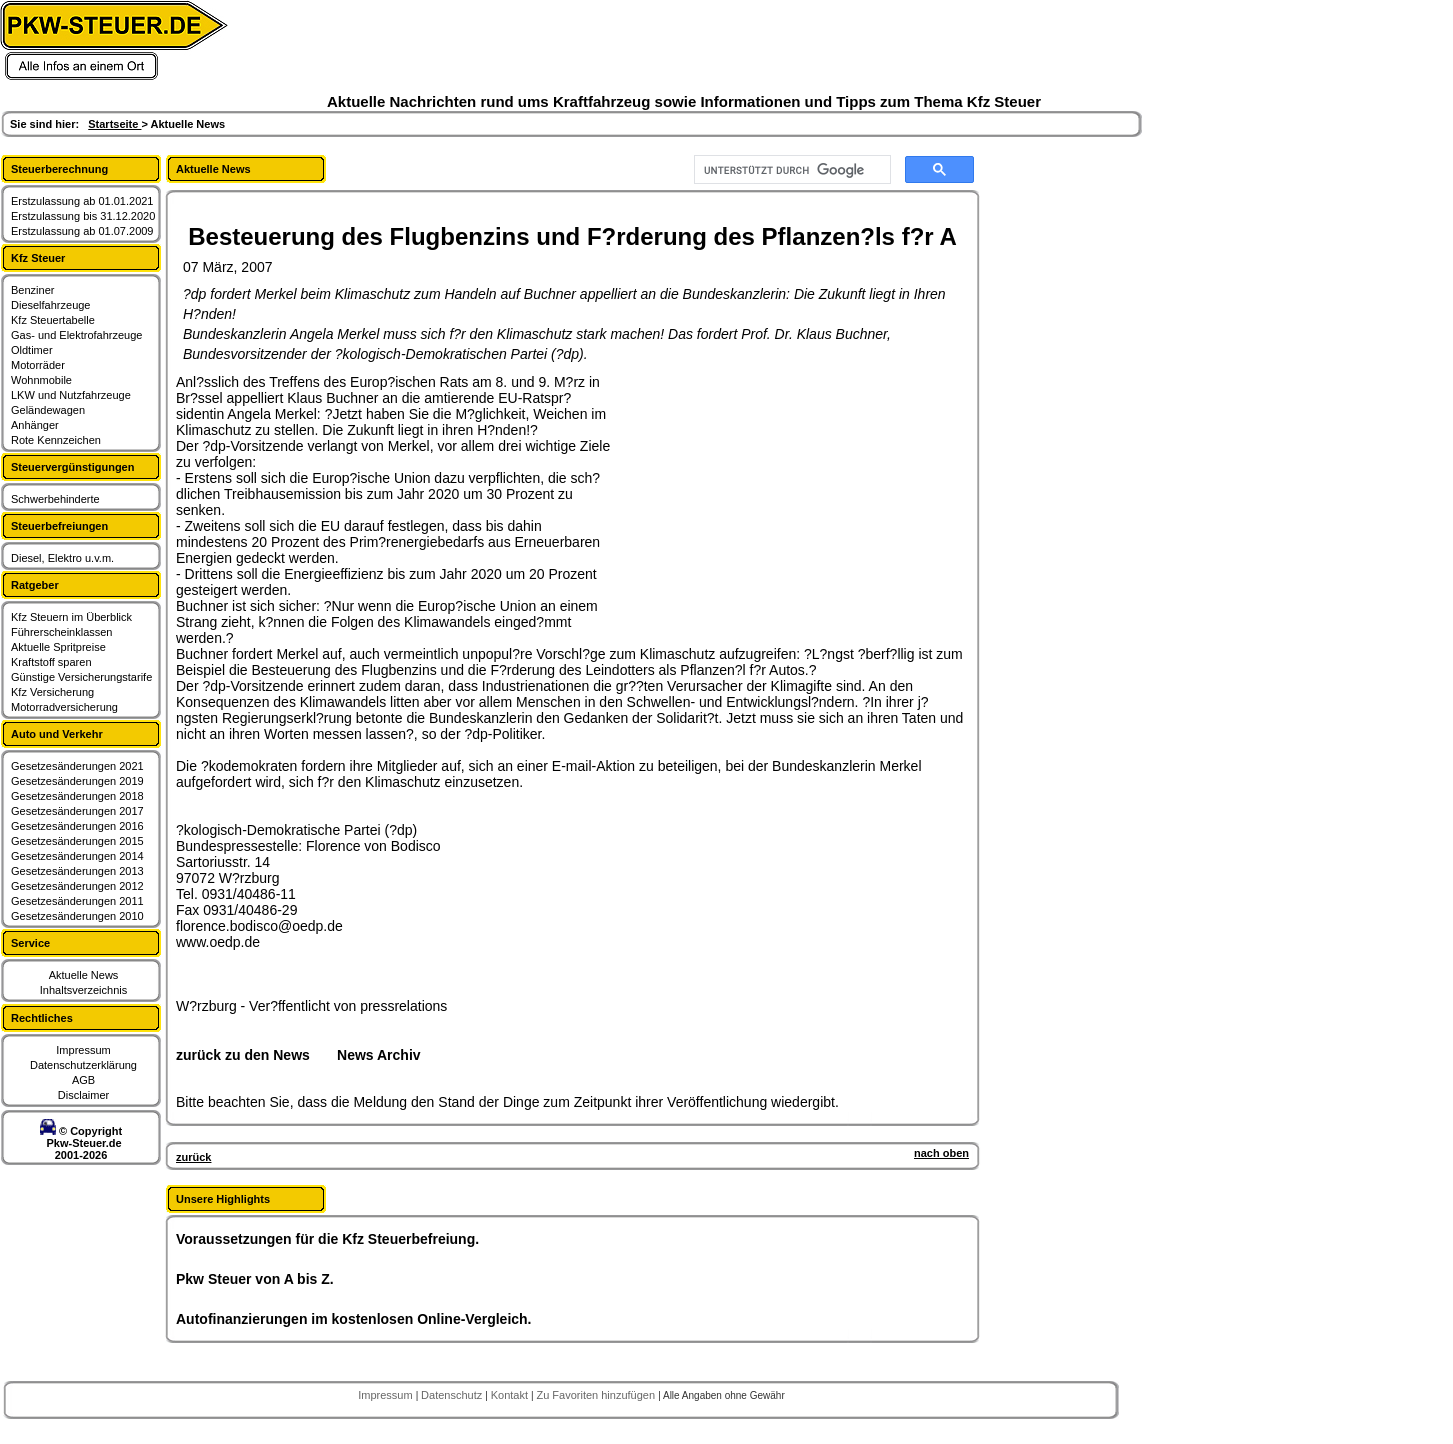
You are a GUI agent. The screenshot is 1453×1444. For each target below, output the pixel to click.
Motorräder (38, 365)
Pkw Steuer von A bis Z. (255, 1279)
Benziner (32, 290)
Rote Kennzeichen (56, 440)
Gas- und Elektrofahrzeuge (76, 335)
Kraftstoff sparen (51, 662)
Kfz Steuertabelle (53, 320)
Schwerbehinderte (55, 499)
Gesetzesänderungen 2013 (77, 871)
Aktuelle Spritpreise (58, 647)
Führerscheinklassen (62, 632)
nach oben (941, 1153)
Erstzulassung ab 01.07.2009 (82, 231)
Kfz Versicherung (52, 692)
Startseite (114, 124)
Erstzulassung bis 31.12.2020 (83, 216)
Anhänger (35, 425)
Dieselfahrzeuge (51, 305)
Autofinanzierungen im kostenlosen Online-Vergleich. (354, 1319)
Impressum (83, 1050)
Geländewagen (48, 410)
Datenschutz (453, 1395)
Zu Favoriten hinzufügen (597, 1395)
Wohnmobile (41, 380)
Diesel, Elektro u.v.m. (62, 558)
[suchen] (790, 170)
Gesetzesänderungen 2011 (77, 901)
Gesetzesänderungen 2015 (77, 841)
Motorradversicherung (64, 707)
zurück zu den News (243, 1055)
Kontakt (511, 1395)
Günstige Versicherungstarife (81, 677)
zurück (193, 1157)
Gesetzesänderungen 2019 (77, 781)
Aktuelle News (84, 975)
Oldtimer (32, 350)
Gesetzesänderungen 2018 (77, 796)
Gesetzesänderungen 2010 (77, 916)
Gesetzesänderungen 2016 (77, 826)
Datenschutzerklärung (83, 1065)
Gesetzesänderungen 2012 (77, 886)
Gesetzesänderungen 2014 (77, 856)
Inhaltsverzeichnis (83, 990)
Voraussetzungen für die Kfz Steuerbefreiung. (327, 1239)
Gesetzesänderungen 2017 (77, 811)
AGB (83, 1080)
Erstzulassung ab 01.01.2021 (82, 201)
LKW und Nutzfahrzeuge (71, 395)
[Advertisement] (766, 499)
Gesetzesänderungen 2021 (77, 766)
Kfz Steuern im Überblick (71, 617)
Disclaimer (83, 1095)
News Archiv (379, 1055)
